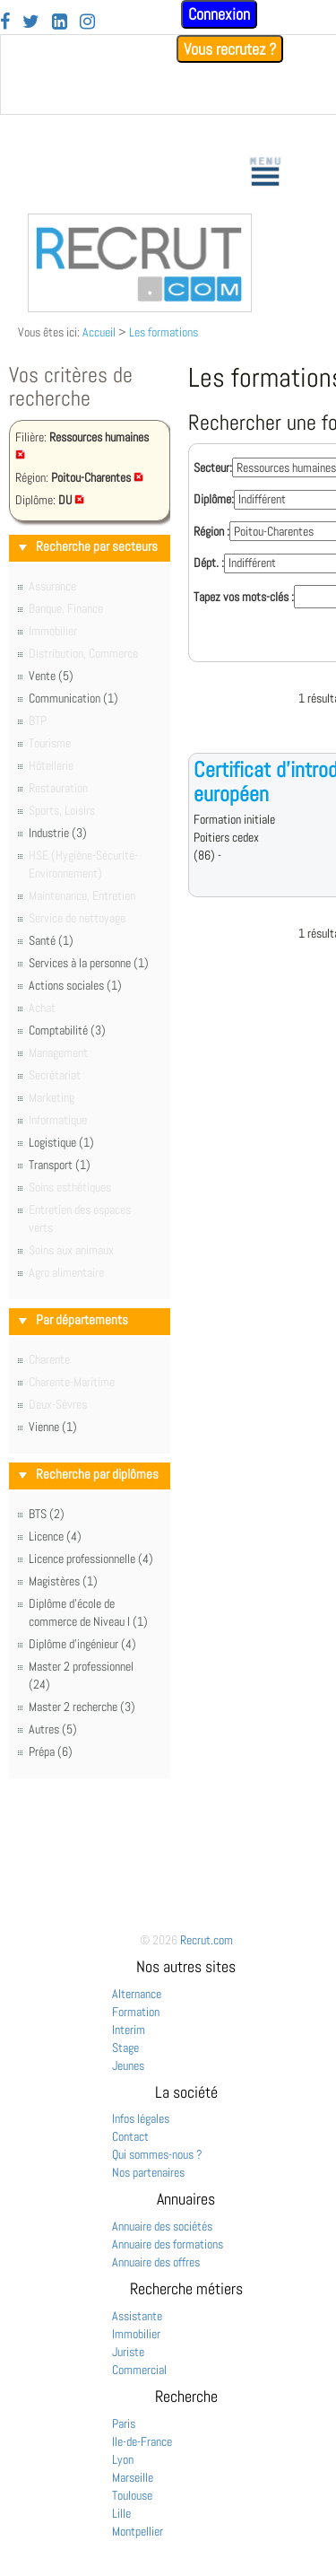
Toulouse (132, 2495)
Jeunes (128, 2065)
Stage (125, 2047)
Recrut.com (206, 1940)
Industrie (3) (58, 833)
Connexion (219, 14)
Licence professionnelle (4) (91, 1558)
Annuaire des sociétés (162, 2226)
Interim (128, 2030)
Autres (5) (53, 1729)
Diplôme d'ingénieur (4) (82, 1644)
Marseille (132, 2477)
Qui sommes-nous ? (157, 2154)
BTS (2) (47, 1514)
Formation (135, 2012)
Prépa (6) (51, 1751)
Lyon (123, 2459)
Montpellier (137, 2531)
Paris (123, 2423)
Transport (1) (59, 1165)
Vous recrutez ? (230, 49)
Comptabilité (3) (67, 1030)
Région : (211, 531)
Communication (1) (73, 698)
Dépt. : (209, 562)
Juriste (128, 2352)
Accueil (99, 332)
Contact (130, 2136)
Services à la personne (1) (89, 963)
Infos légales (140, 2118)
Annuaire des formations (167, 2244)
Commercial (139, 2370)
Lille (121, 2513)
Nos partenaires (148, 2172)
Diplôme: (214, 499)
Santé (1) (51, 940)
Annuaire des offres (156, 2262)
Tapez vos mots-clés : (244, 597)
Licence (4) (55, 1536)
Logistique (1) (61, 1142)
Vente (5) (51, 676)
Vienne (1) (53, 1427)
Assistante (137, 2316)
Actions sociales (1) (75, 985)
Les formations (163, 332)
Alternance (136, 1994)
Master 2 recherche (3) (82, 1706)
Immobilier (136, 2334)
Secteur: (213, 467)
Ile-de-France (142, 2441)
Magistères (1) (63, 1581)
